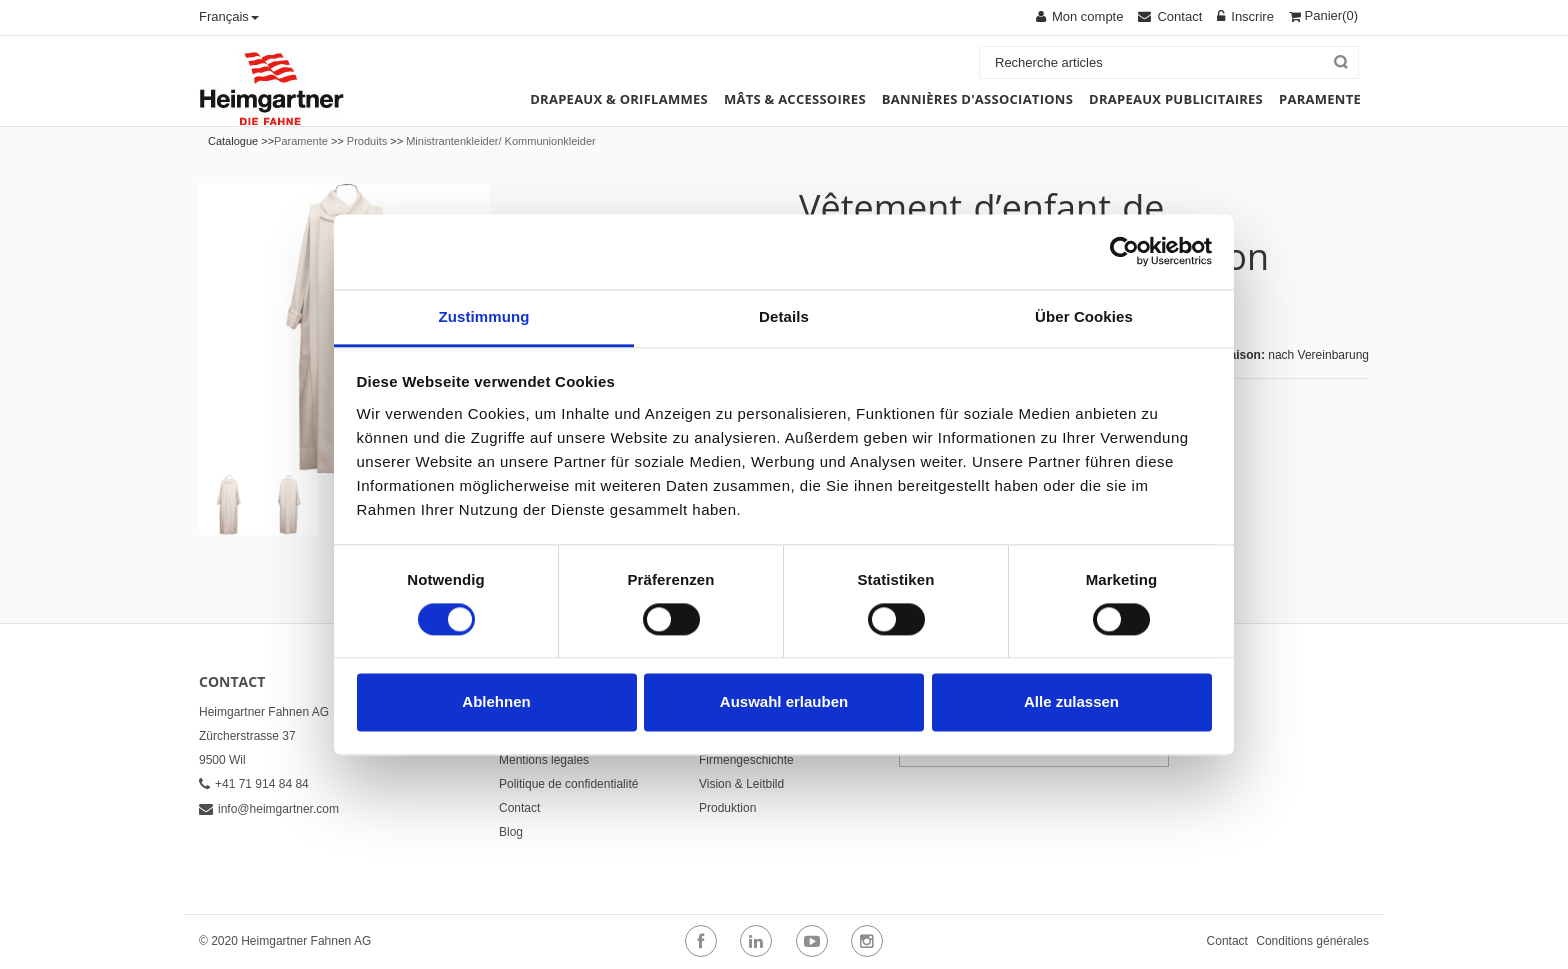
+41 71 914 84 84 (254, 784)
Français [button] (229, 16)
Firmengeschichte (746, 760)
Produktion (727, 808)
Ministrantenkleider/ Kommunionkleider (501, 141)
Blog (511, 832)
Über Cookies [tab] (1084, 316)
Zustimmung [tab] (484, 316)
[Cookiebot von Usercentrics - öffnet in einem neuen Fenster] (1124, 251)
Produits (367, 141)
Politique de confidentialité (568, 784)
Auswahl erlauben (784, 702)
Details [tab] (784, 316)
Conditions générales (1312, 941)
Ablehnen (496, 702)
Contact (519, 808)
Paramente (301, 141)
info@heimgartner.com (269, 809)
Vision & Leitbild (741, 784)
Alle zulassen (1071, 702)
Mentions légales (544, 760)
